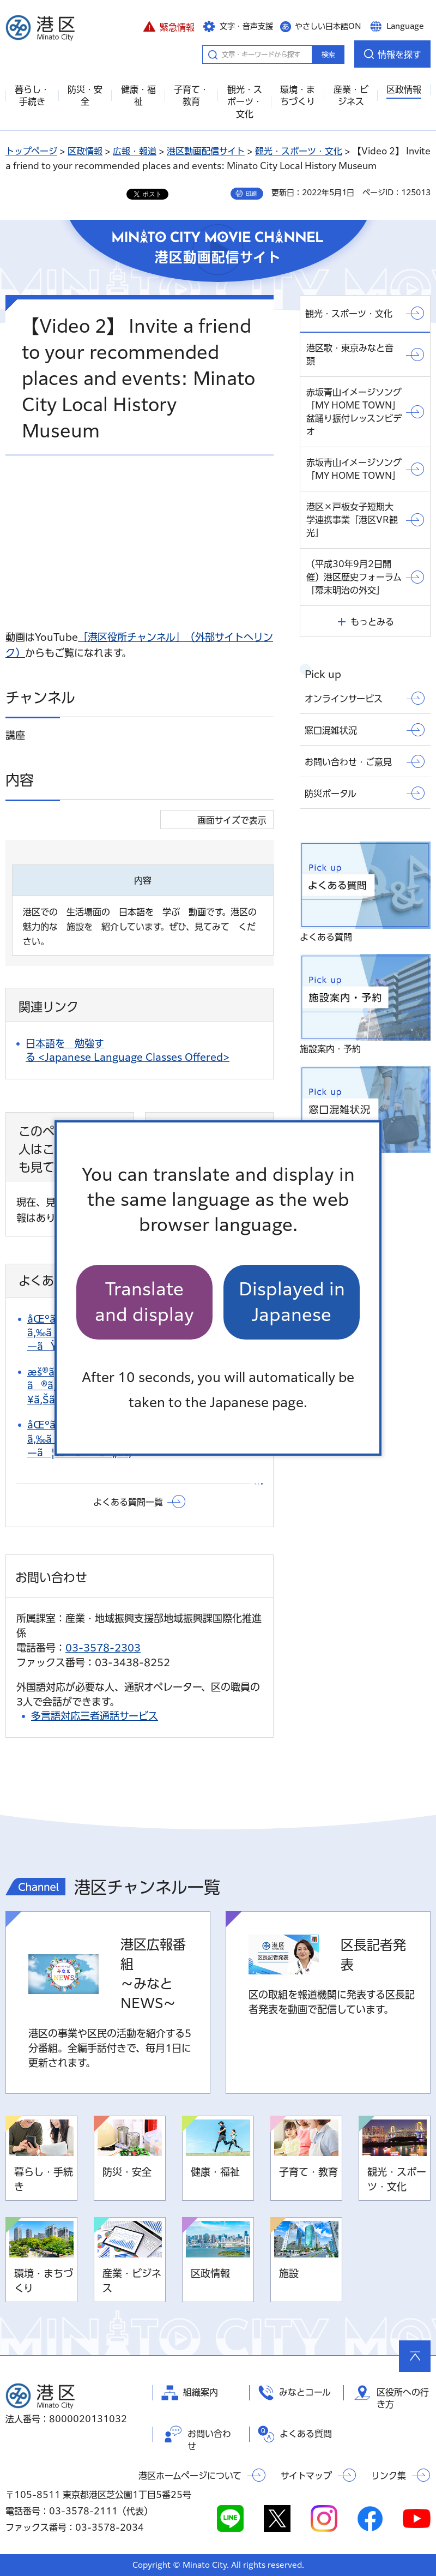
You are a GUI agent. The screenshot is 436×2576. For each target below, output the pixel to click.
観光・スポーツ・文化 (298, 151)
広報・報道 (134, 151)
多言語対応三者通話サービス (94, 1716)
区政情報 (85, 151)
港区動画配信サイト (206, 151)
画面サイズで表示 (232, 820)
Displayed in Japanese (292, 1302)
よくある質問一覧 (128, 1502)
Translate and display (144, 1302)
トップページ (31, 151)
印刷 (251, 193)
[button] (168, 25)
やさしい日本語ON (328, 26)
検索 (328, 54)
